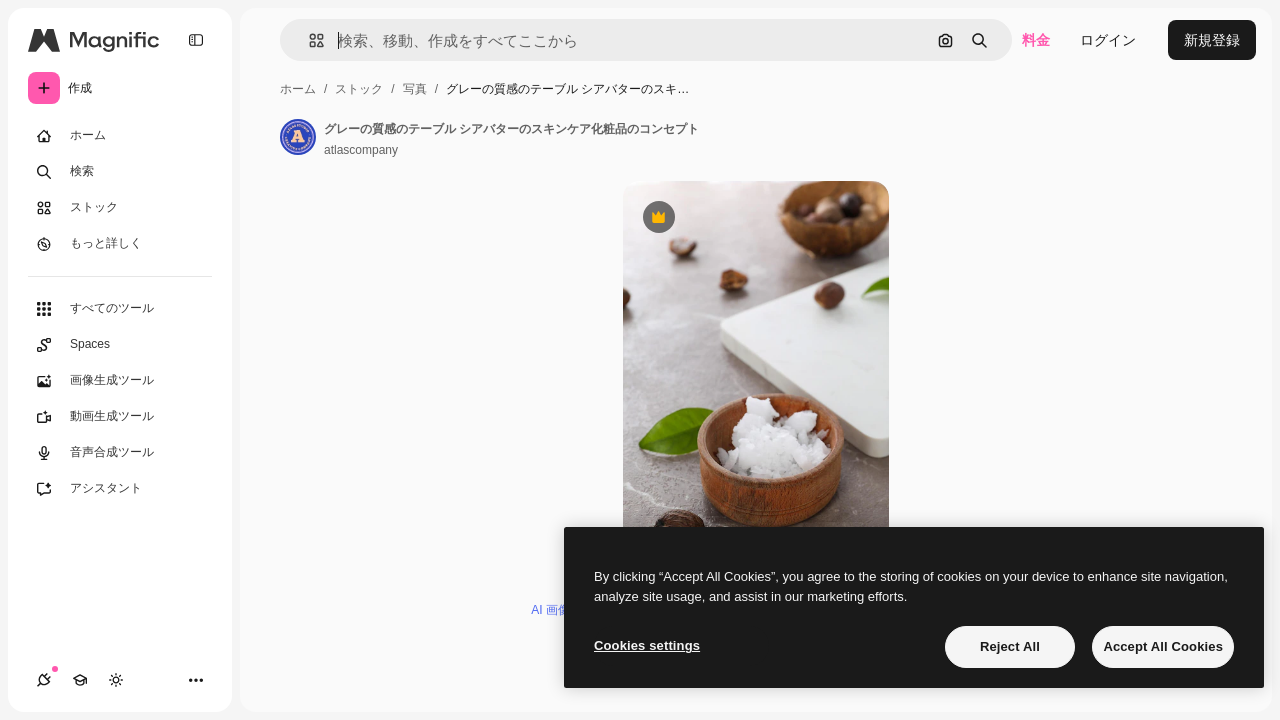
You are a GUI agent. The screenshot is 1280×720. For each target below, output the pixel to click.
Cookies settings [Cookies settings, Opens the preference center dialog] (647, 645)
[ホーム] (120, 136)
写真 (415, 89)
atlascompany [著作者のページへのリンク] (361, 150)
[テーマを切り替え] (116, 680)
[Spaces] (120, 345)
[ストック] (120, 208)
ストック (359, 89)
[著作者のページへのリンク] (298, 137)
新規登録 (1212, 40)
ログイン (1108, 40)
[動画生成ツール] (120, 417)
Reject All (1010, 646)
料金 (1036, 40)
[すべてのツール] (120, 309)
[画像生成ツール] (120, 381)
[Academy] (80, 680)
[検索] (120, 172)
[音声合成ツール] (120, 453)
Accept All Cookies (1163, 646)
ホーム (298, 89)
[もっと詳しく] (120, 244)
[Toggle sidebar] (196, 40)
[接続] (44, 680)
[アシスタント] (120, 489)
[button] (308, 40)
